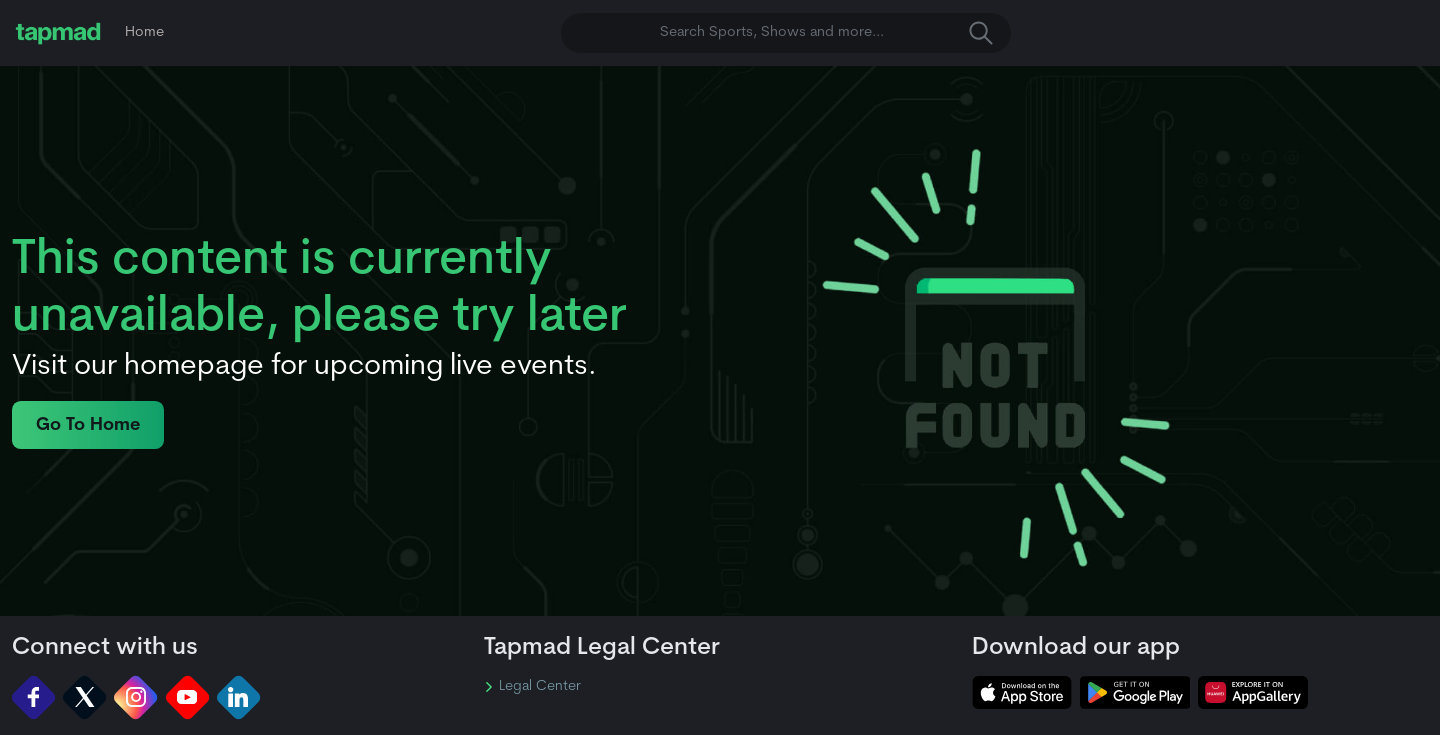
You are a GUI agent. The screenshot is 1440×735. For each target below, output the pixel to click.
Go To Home (88, 425)
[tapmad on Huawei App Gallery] (1253, 692)
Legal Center (532, 687)
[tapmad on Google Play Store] (1135, 692)
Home (144, 32)
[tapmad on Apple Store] (1022, 692)
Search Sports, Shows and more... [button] (826, 33)
